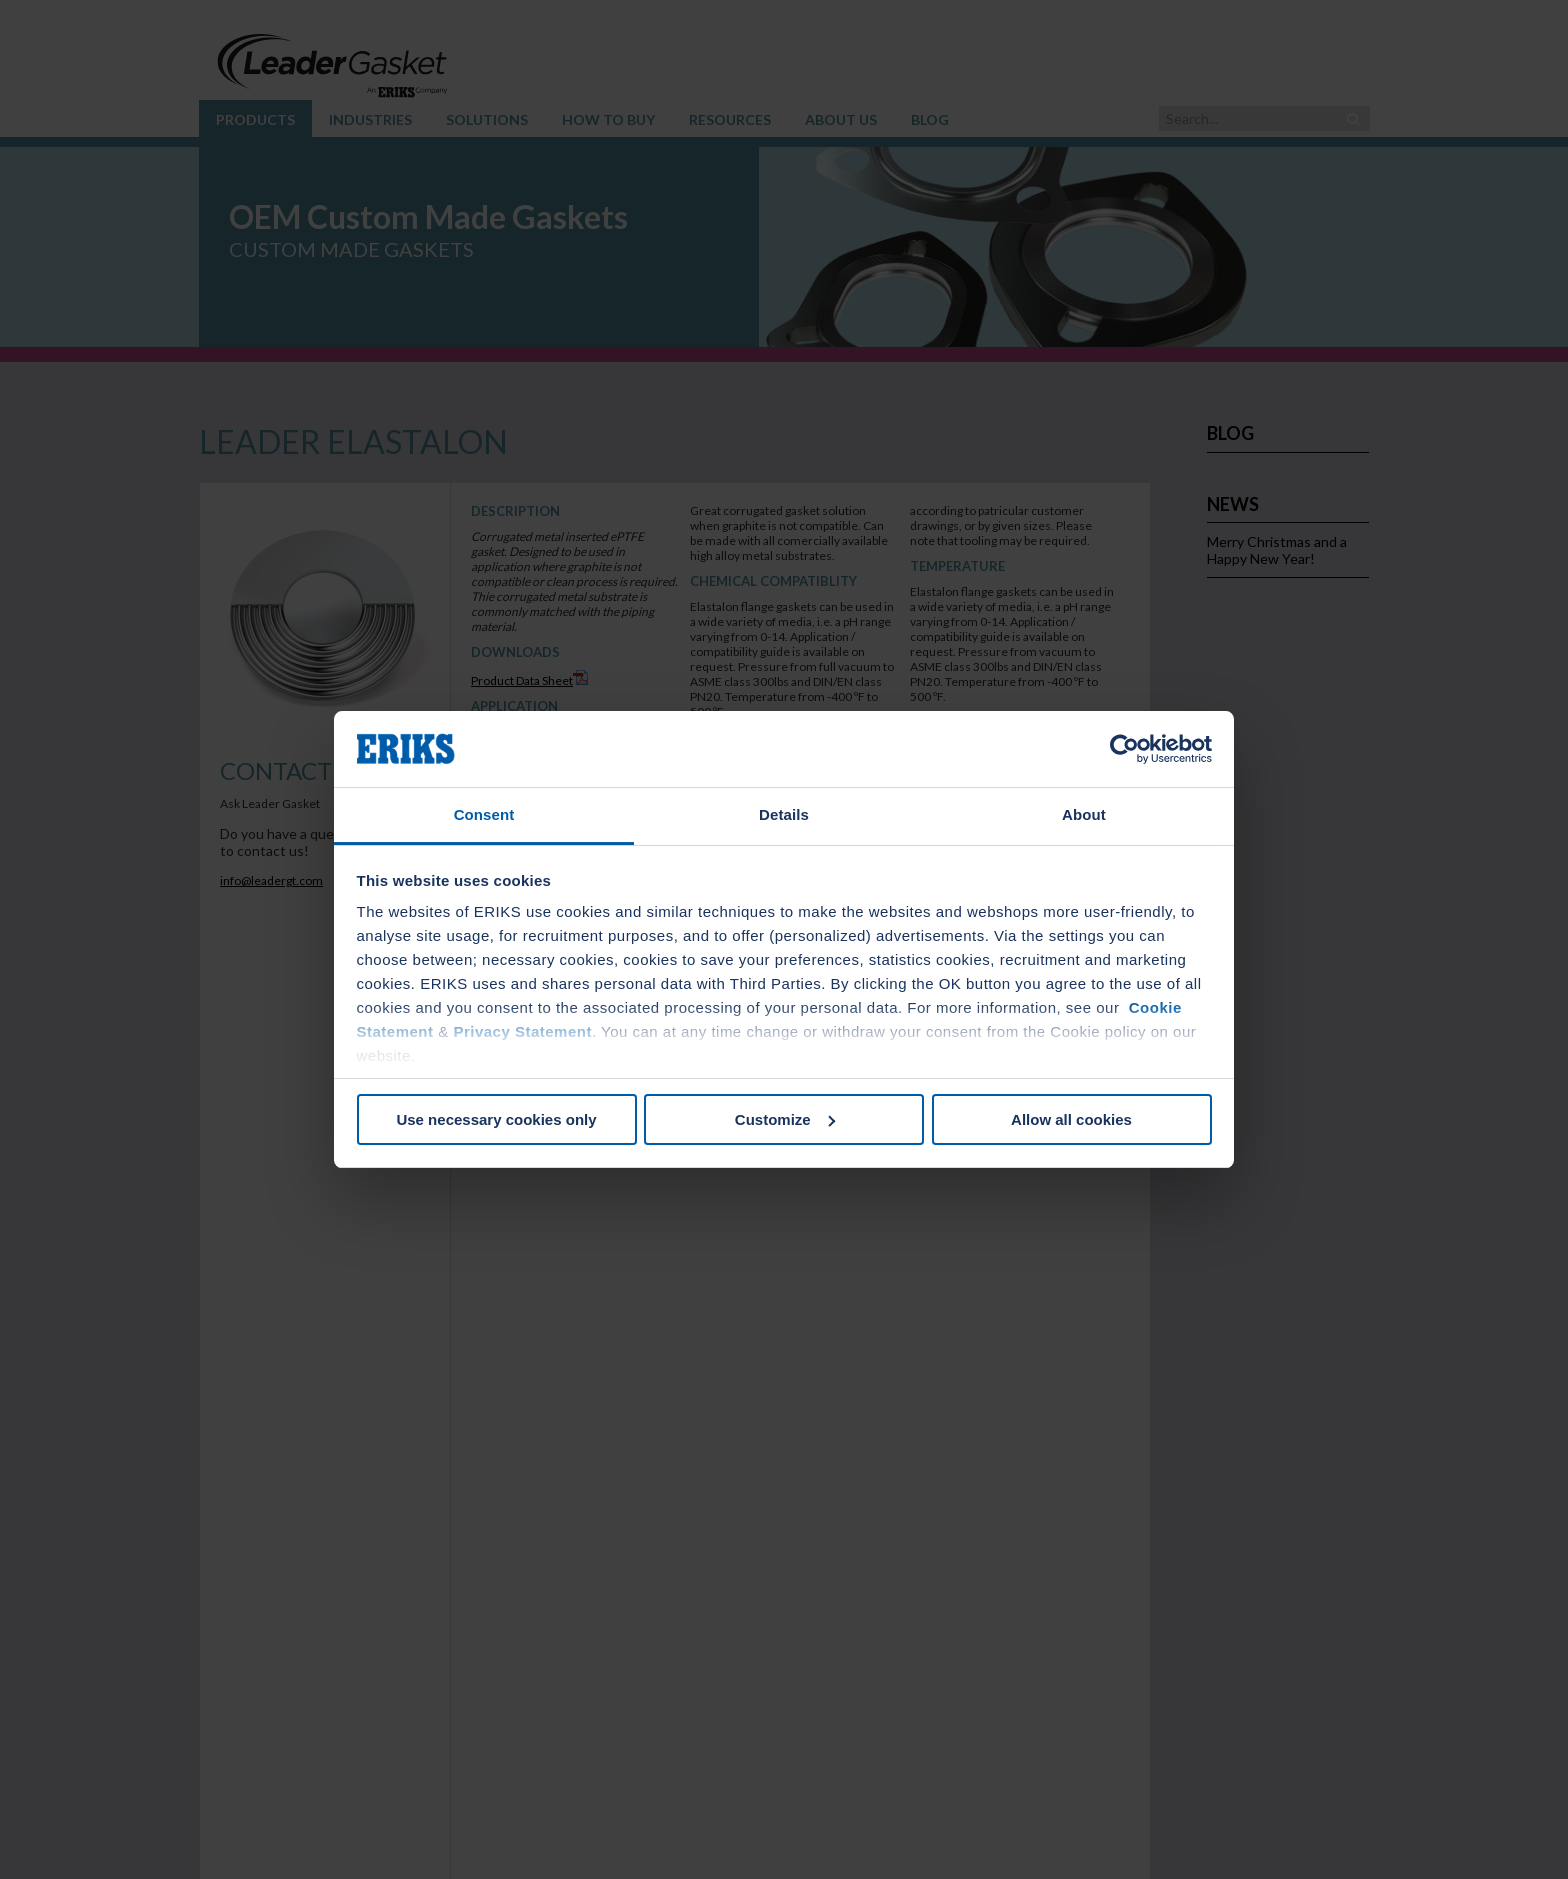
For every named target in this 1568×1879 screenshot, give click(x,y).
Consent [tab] (484, 814)
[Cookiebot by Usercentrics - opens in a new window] (1124, 749)
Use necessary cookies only (496, 1119)
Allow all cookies (1071, 1119)
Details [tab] (784, 814)
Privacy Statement (522, 1031)
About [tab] (1084, 814)
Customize (785, 1119)
